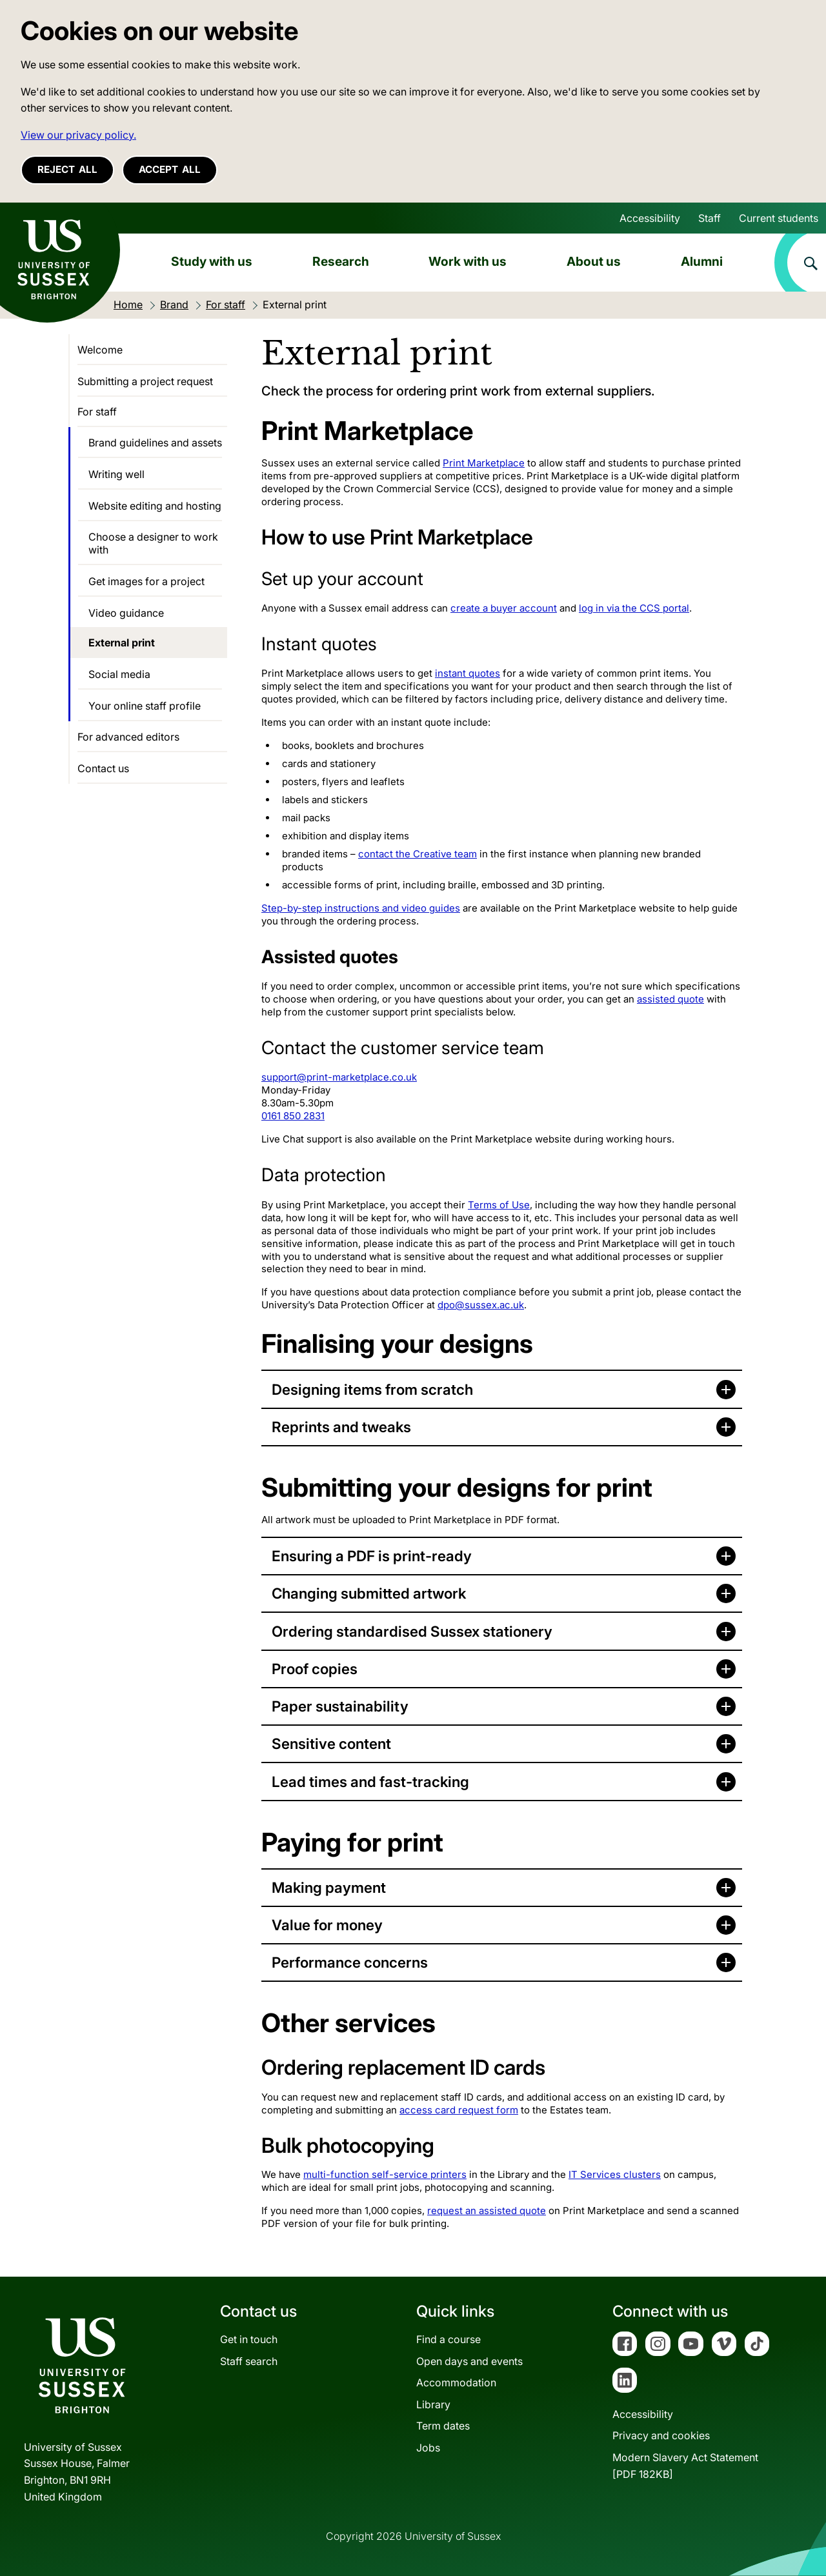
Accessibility (650, 218)
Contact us (103, 768)
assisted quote (670, 999)
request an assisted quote (486, 2210)
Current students (778, 218)
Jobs (428, 2447)
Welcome (100, 349)
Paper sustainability (340, 1706)
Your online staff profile (144, 705)
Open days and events (469, 2361)
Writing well (116, 474)
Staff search (248, 2361)
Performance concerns (350, 1962)
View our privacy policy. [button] (78, 134)
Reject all (67, 169)
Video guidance (126, 612)
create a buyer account (503, 608)
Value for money (327, 1924)
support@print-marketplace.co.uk (339, 1077)
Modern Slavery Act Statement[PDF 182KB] (685, 2466)
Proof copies (315, 1668)
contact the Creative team (417, 854)
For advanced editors (128, 736)
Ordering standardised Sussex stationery (412, 1631)
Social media (119, 674)
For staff (97, 411)
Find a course (448, 2339)
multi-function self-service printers (385, 2174)
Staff (709, 218)
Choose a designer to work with (153, 543)
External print (121, 642)
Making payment (329, 1887)
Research (340, 261)
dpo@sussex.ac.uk (481, 1305)
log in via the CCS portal (634, 608)
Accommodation (456, 2382)
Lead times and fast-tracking (370, 1781)
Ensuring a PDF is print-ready (372, 1555)
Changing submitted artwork (369, 1593)
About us (594, 261)
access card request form (458, 2110)
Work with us (467, 261)
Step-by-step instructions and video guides (360, 908)
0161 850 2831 (293, 1116)
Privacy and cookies (661, 2435)
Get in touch (248, 2339)
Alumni (702, 261)
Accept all (170, 169)
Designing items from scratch (372, 1389)
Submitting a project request (145, 381)
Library (433, 2404)
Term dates (443, 2425)
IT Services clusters (615, 2174)
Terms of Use (499, 1205)
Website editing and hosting (154, 505)
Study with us (211, 261)
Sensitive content (331, 1743)
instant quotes (467, 673)
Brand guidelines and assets (155, 442)
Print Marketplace (484, 463)
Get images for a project (146, 581)
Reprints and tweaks (341, 1426)
